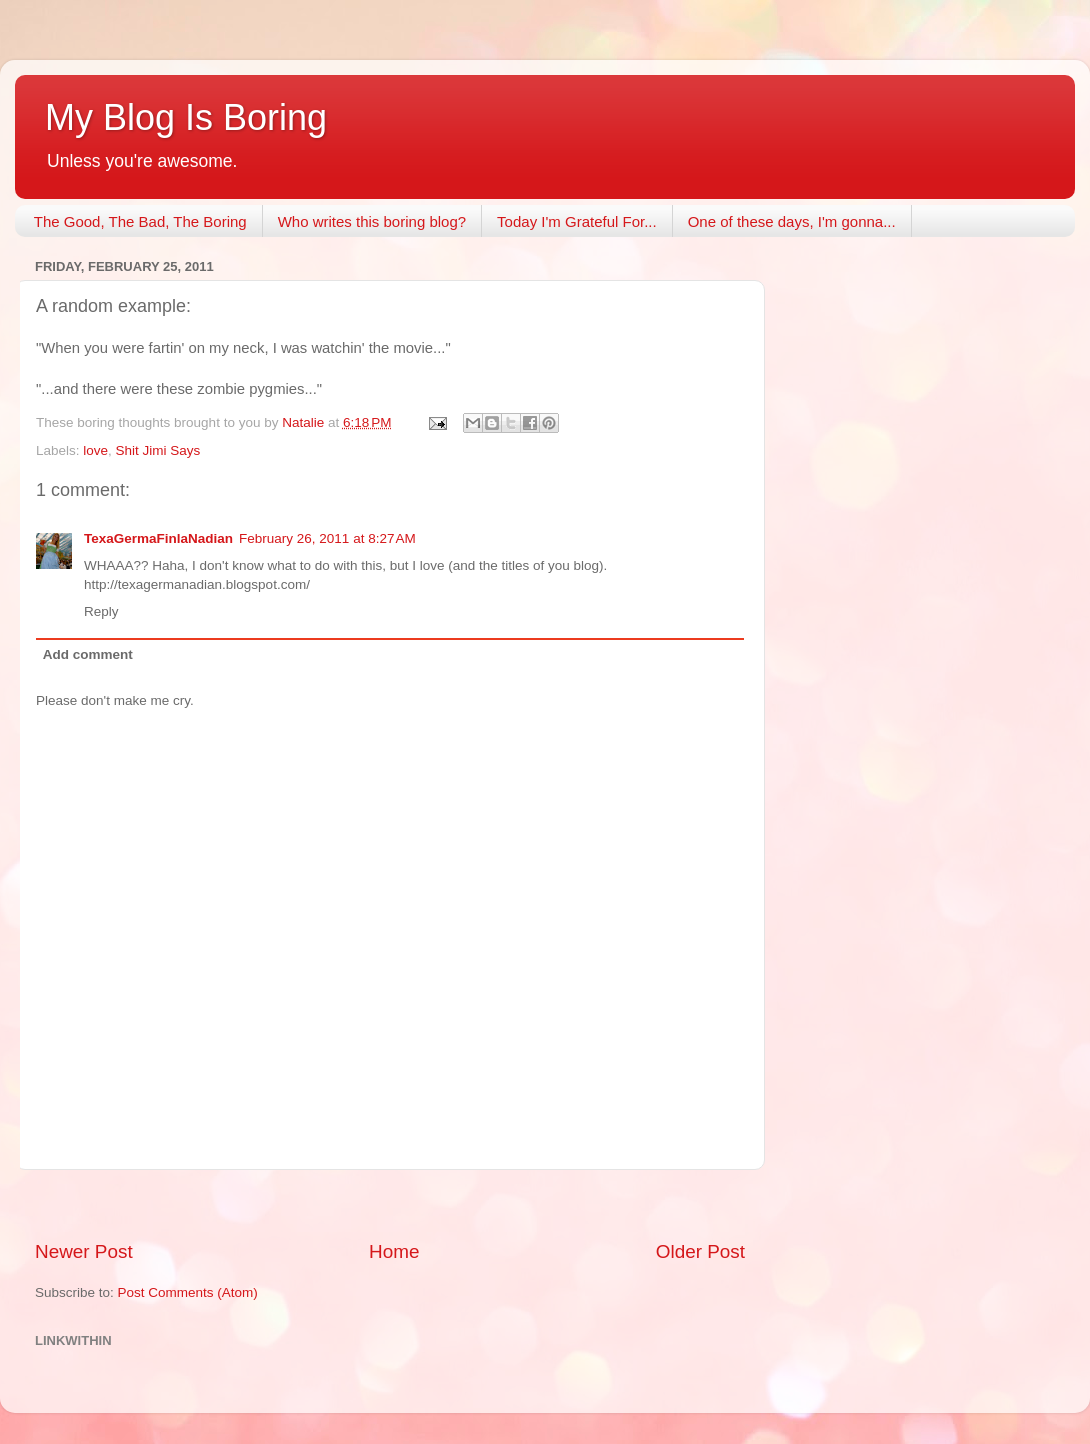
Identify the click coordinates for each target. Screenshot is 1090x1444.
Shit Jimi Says (158, 450)
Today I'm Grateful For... (577, 221)
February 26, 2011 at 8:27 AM (327, 538)
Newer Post (84, 1251)
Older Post (700, 1251)
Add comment (88, 654)
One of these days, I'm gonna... (792, 221)
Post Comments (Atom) (188, 1292)
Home (394, 1251)
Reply (101, 611)
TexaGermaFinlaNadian (158, 538)
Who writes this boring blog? (372, 221)
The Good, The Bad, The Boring (140, 221)
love (95, 450)
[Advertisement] (390, 1204)
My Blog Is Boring (186, 117)
